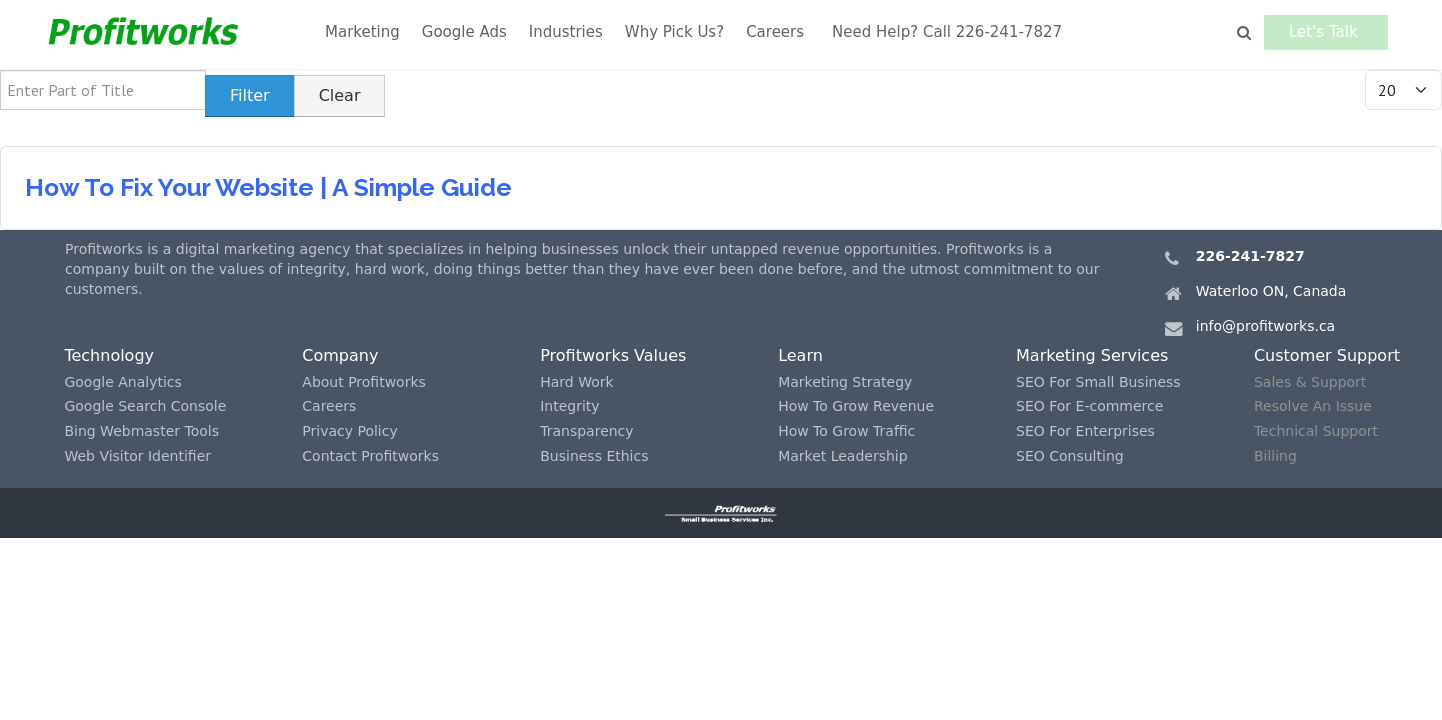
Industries (566, 32)
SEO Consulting (1070, 456)
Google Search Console (145, 406)
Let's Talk (1328, 32)
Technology (109, 355)
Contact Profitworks (370, 456)
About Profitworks (364, 382)
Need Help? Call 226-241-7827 (947, 32)
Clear (340, 95)
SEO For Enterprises (1085, 431)
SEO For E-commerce (1089, 406)
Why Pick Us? (674, 32)
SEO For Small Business (1098, 382)
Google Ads (464, 32)
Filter (250, 95)
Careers (775, 32)
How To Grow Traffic (846, 431)
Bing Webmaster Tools (141, 431)
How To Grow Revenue (856, 406)
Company (340, 355)
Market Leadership (843, 456)
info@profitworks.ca (1265, 326)
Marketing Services (1092, 355)
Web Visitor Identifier (137, 456)
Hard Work (576, 382)
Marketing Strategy (845, 382)
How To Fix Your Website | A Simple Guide (268, 187)
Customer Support (1327, 355)
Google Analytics (122, 382)
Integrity (569, 406)
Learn (800, 355)
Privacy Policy (349, 431)
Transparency (586, 431)
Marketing (362, 32)
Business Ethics (594, 456)
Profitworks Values (613, 355)
